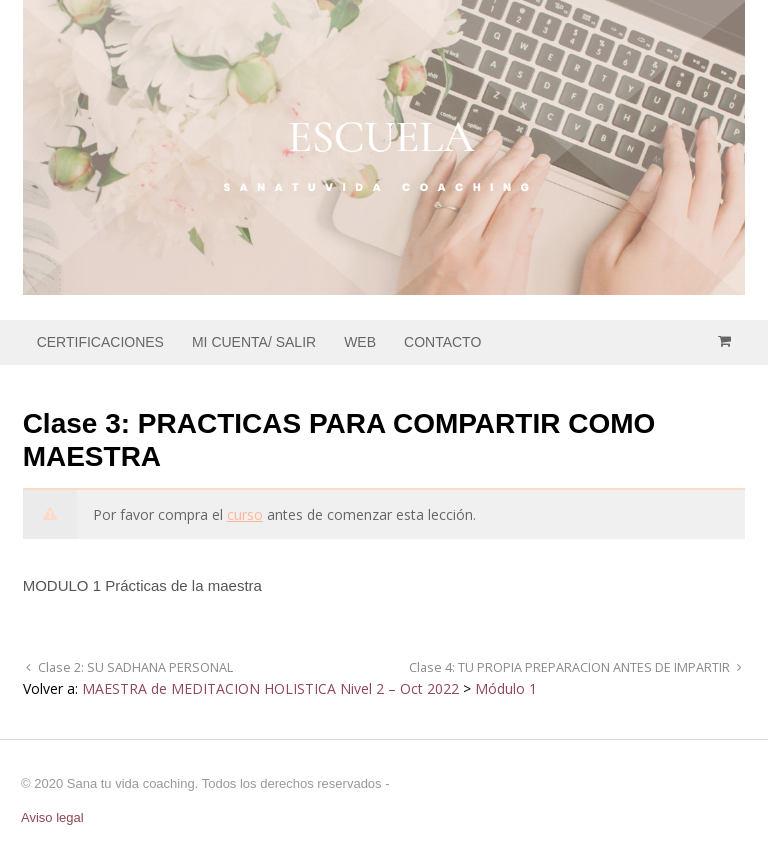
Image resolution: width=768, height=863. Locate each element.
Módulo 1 (506, 688)
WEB (360, 342)
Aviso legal (52, 817)
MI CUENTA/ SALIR (254, 342)
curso (245, 514)
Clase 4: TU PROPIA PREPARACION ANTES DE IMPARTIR (571, 667)
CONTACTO (442, 342)
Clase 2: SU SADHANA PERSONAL (134, 667)
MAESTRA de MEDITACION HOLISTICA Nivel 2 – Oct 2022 (270, 688)
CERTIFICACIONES (100, 342)
